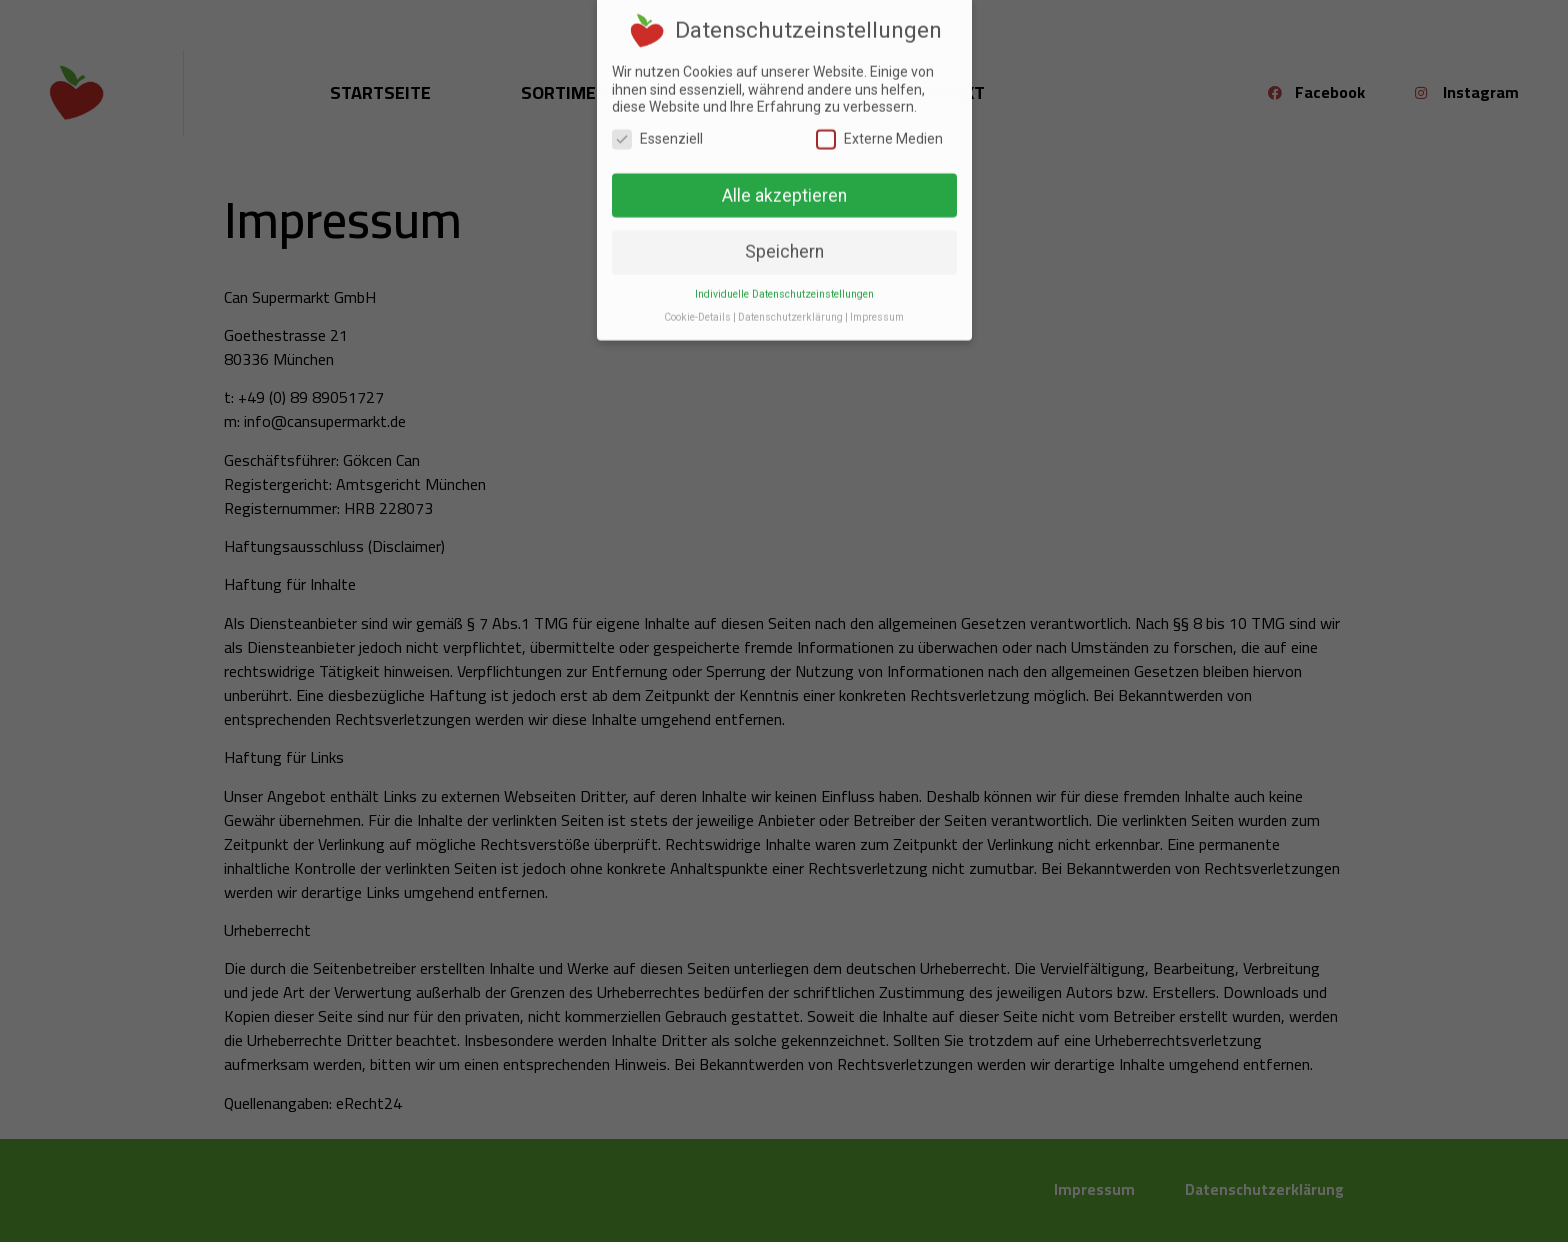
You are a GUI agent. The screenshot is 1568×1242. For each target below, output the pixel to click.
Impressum (877, 298)
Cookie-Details (697, 298)
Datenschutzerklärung (790, 298)
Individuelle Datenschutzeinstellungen (784, 275)
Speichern (784, 233)
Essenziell (657, 120)
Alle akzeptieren (784, 176)
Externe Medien (879, 120)
